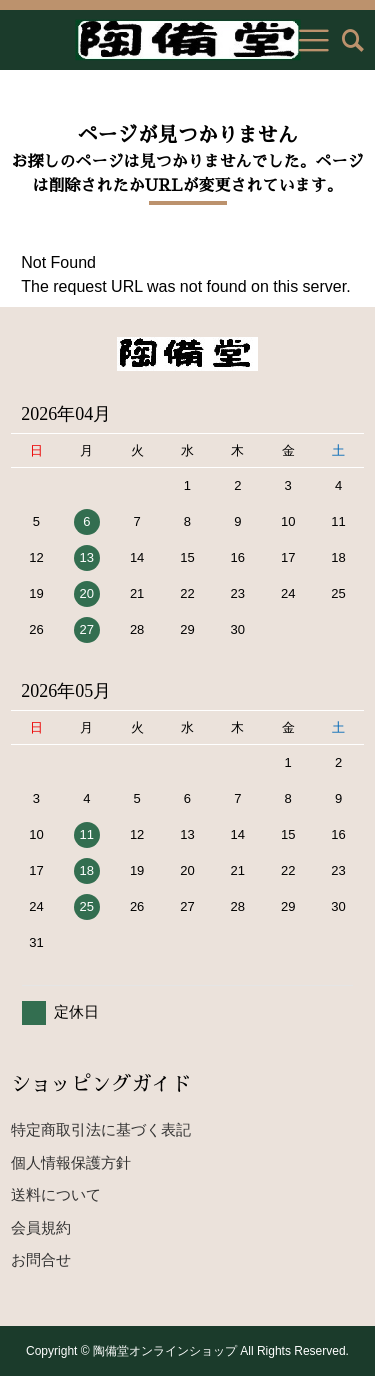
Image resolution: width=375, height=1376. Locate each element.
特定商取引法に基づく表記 (101, 1129)
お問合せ (41, 1259)
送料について (56, 1194)
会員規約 (41, 1227)
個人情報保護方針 (71, 1162)
